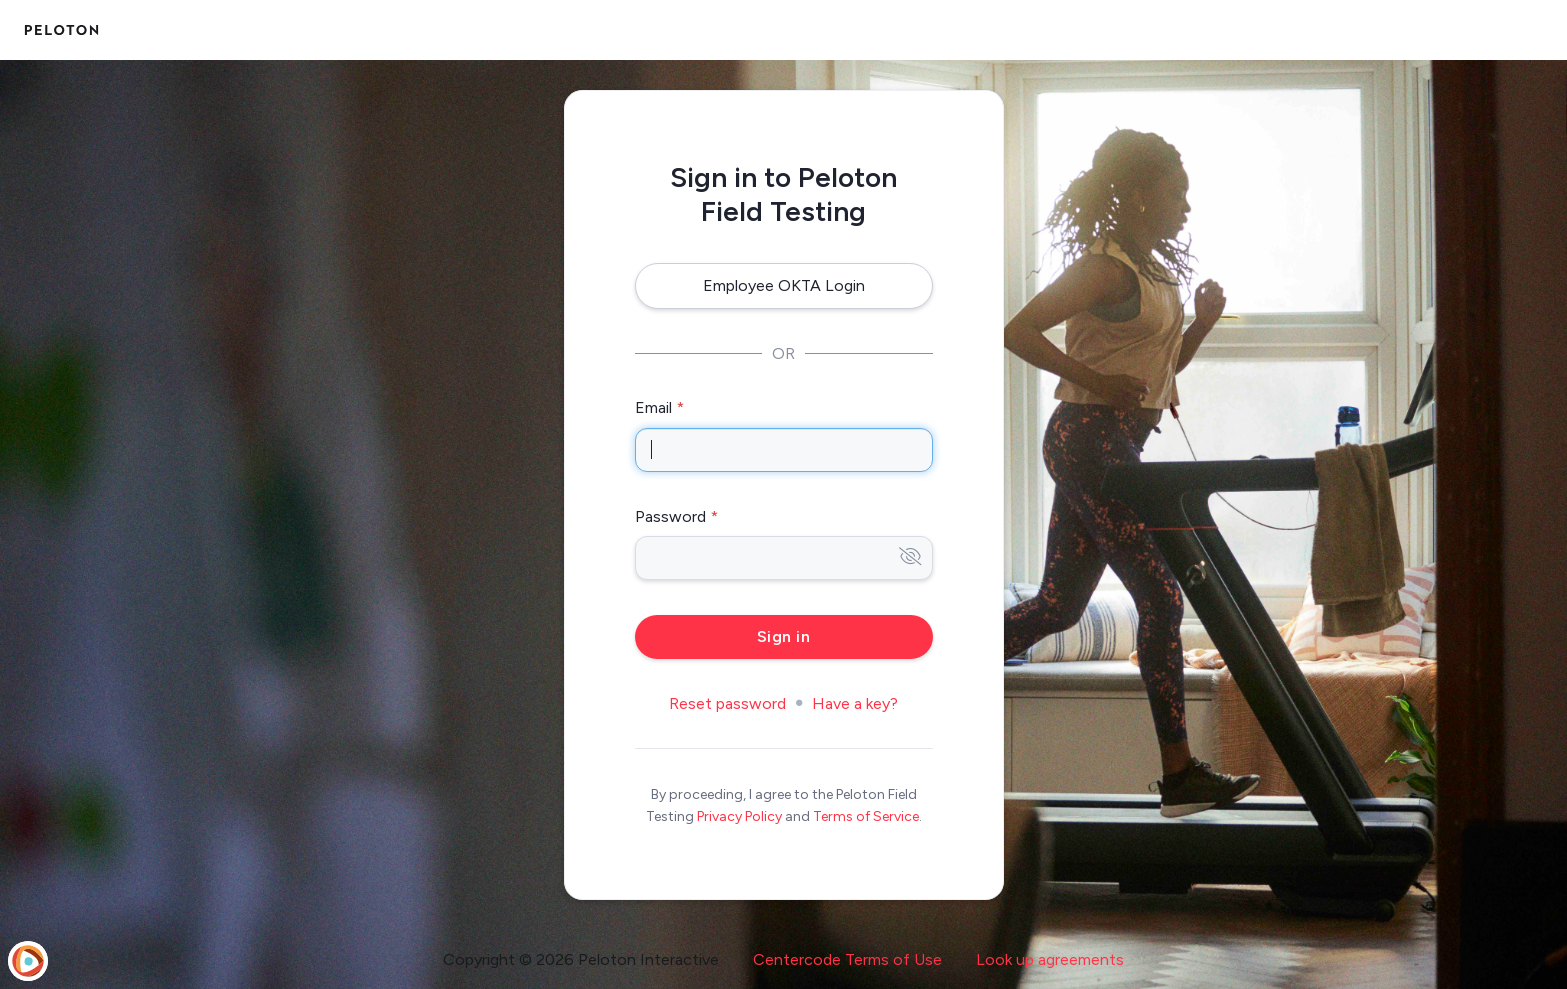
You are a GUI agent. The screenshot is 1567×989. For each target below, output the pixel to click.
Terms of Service (866, 816)
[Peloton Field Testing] (61, 30)
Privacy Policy (739, 816)
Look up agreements (1050, 959)
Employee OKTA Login (784, 285)
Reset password (727, 703)
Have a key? (855, 703)
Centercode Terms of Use (847, 959)
